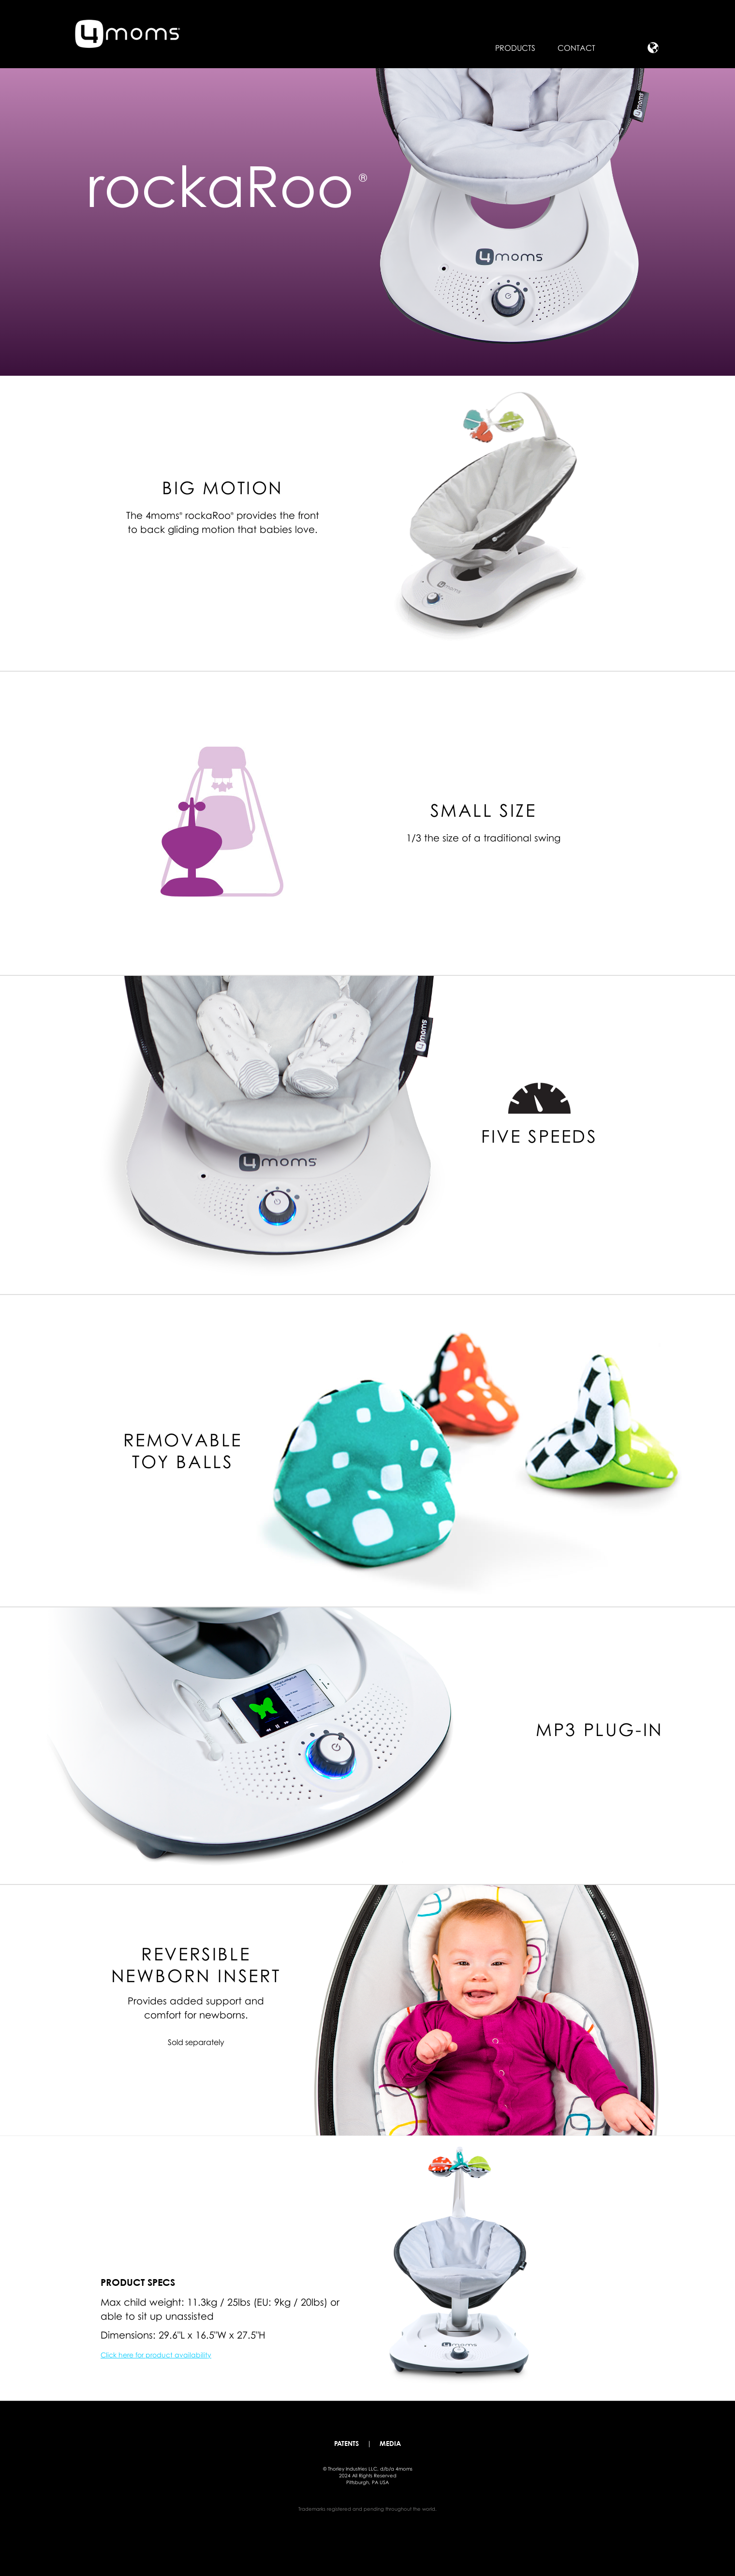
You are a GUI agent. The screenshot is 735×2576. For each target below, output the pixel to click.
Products (515, 48)
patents (346, 2444)
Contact (576, 48)
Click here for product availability (156, 2355)
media (390, 2444)
